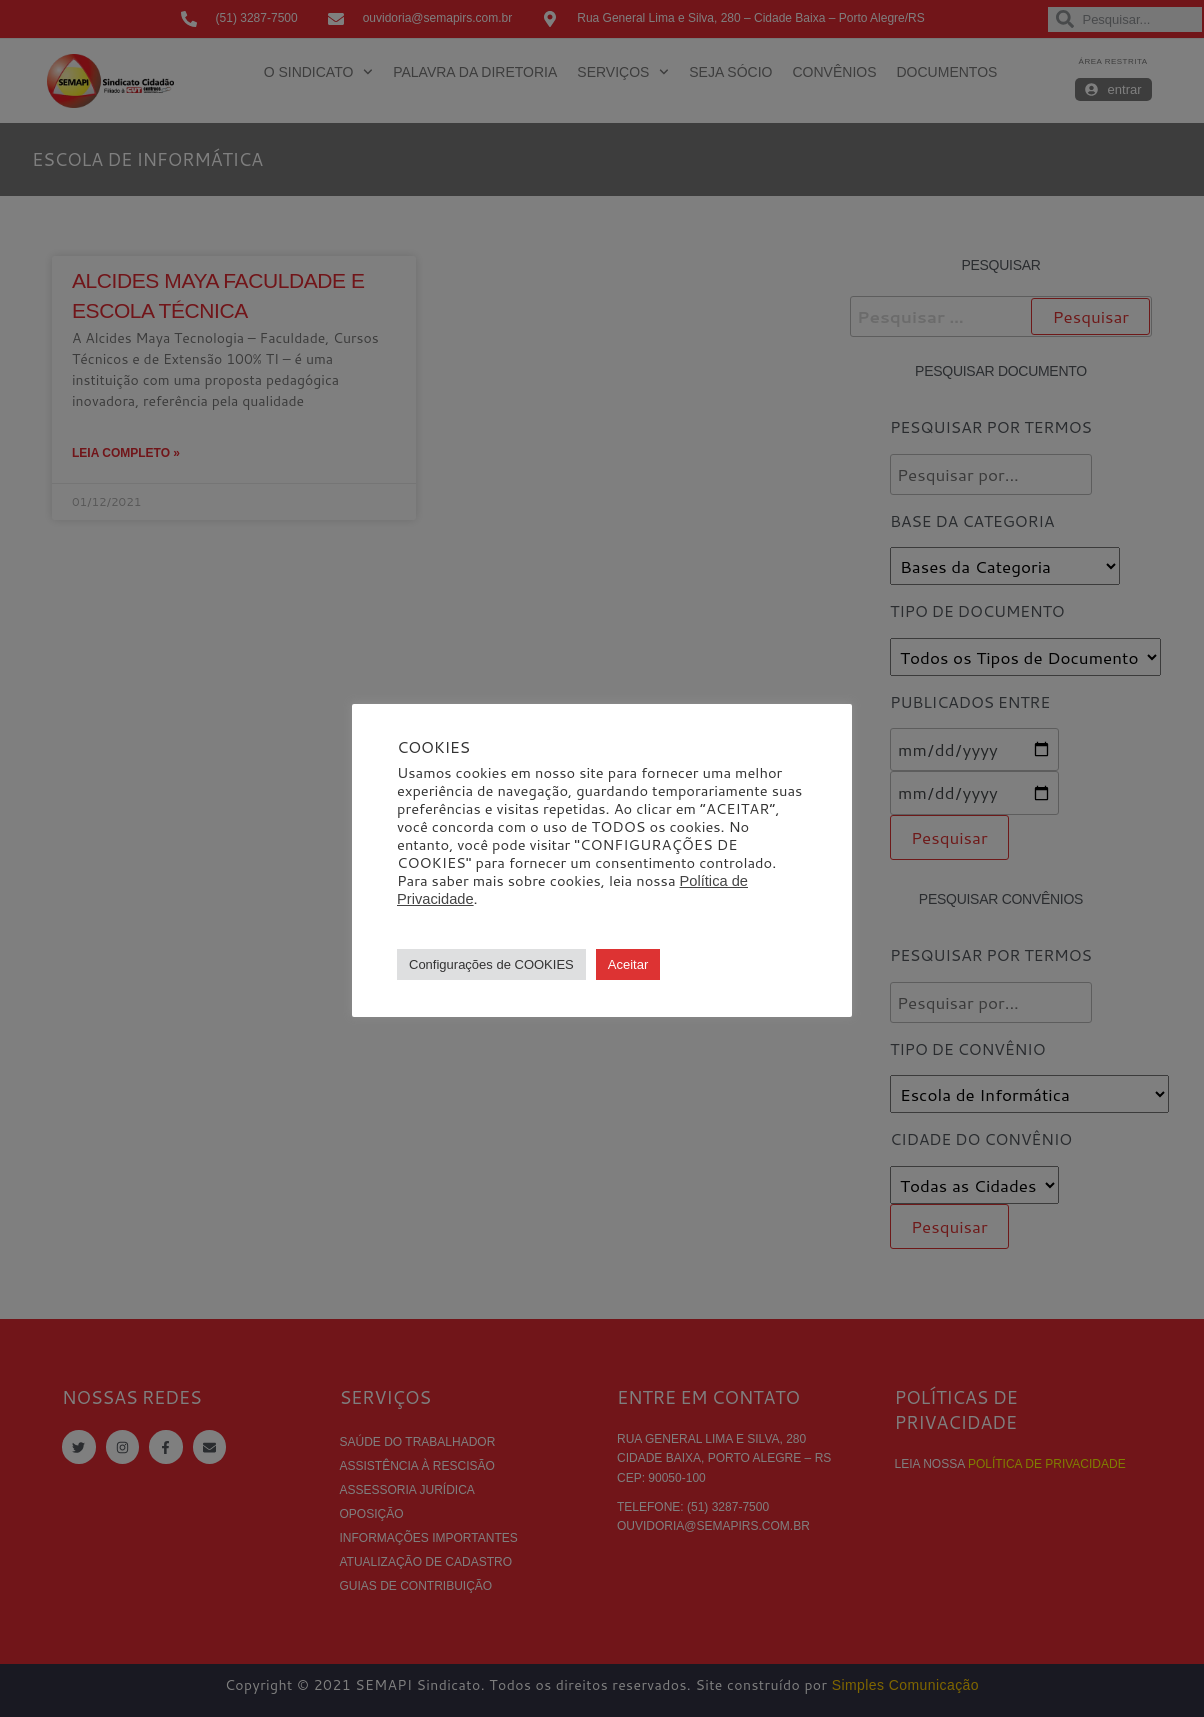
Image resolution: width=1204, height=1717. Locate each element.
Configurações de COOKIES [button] (491, 964)
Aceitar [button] (628, 964)
